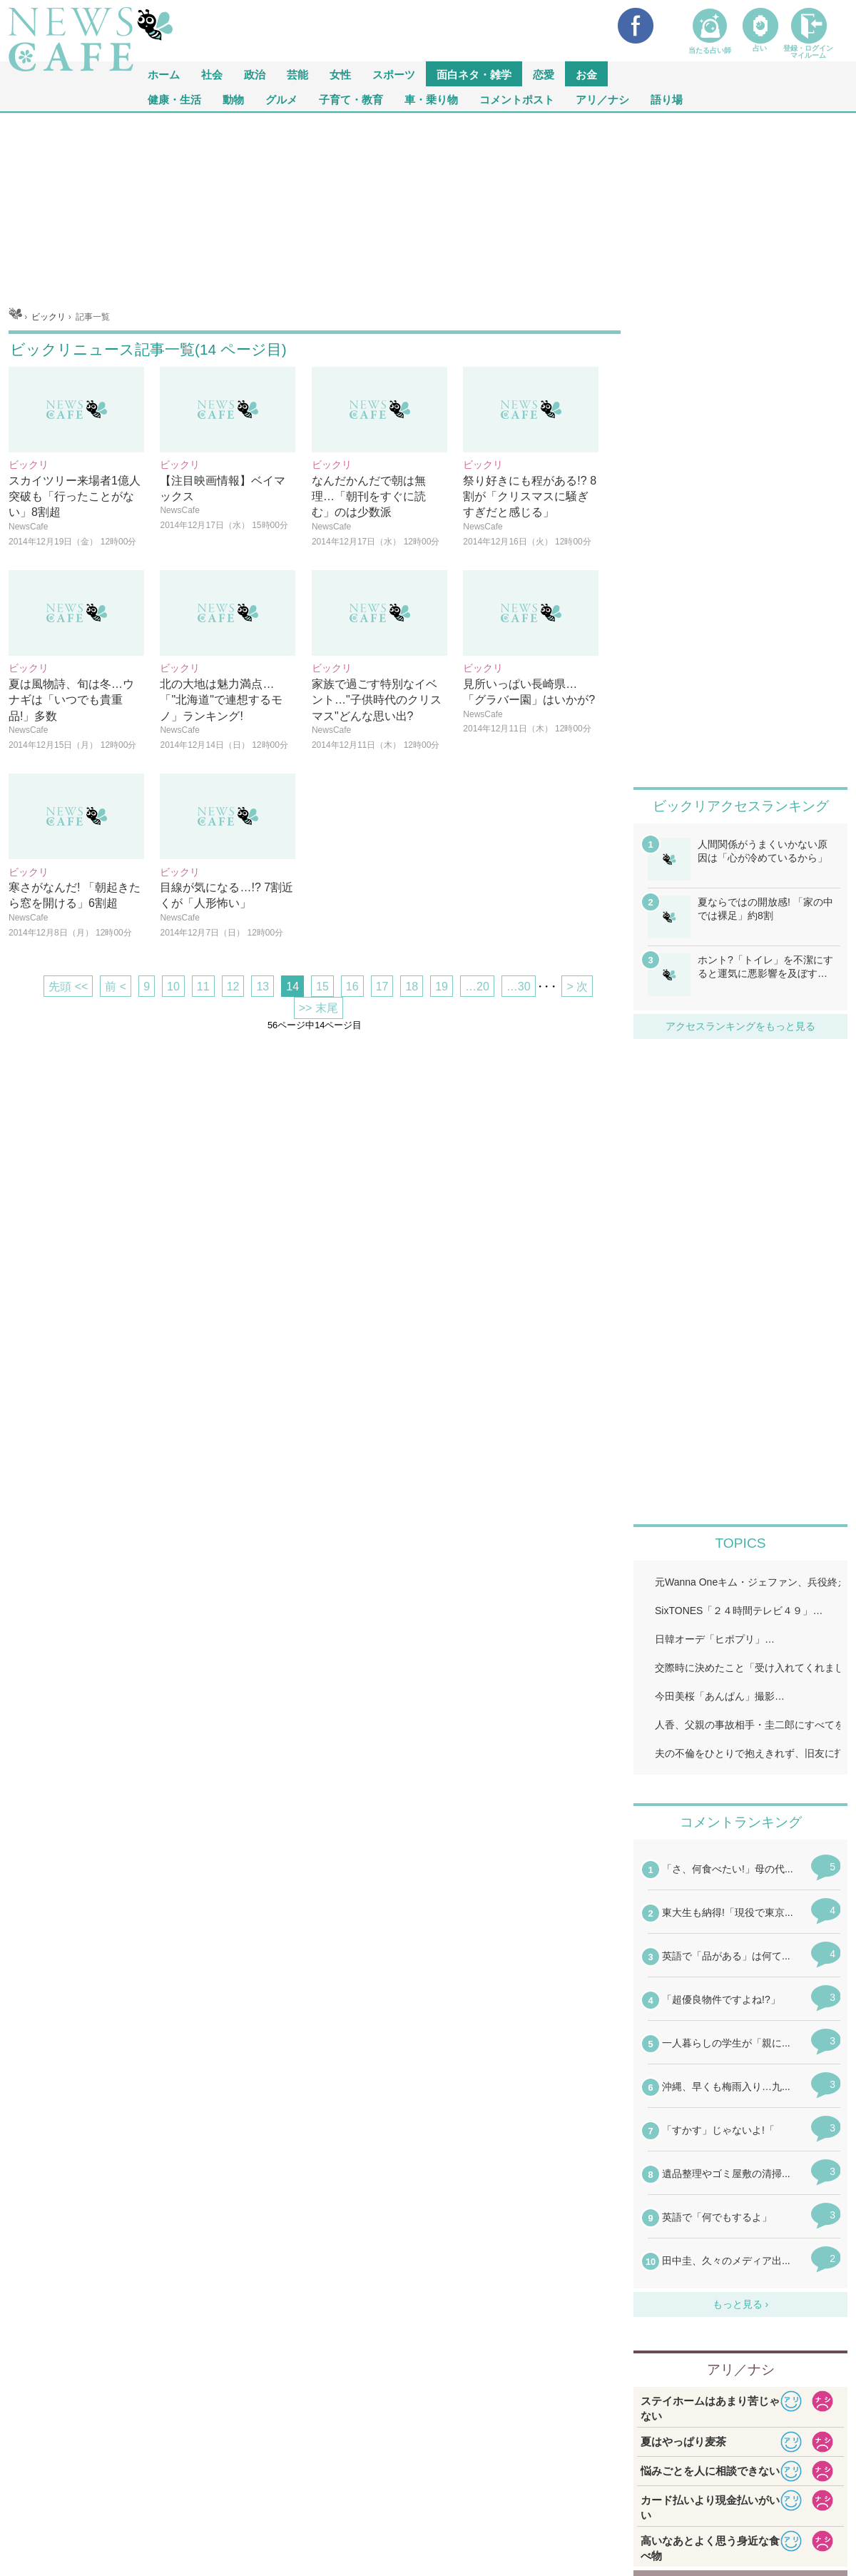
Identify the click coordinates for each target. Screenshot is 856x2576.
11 (203, 986)
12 (233, 986)
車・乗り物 (431, 98)
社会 (212, 74)
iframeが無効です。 (740, 2074)
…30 (518, 986)
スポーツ (393, 74)
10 (173, 986)
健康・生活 (174, 98)
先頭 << (68, 986)
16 (352, 986)
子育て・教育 (351, 98)
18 (411, 986)
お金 (586, 74)
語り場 (667, 98)
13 (262, 986)
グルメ (281, 98)
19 (441, 986)
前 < (115, 986)
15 (322, 986)
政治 (254, 74)
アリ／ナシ (602, 98)
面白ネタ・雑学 (474, 74)
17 (382, 986)
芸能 (297, 74)
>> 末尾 (318, 1008)
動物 (233, 98)
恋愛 (543, 74)
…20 (477, 986)
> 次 (577, 986)
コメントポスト (516, 98)
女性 (340, 74)
